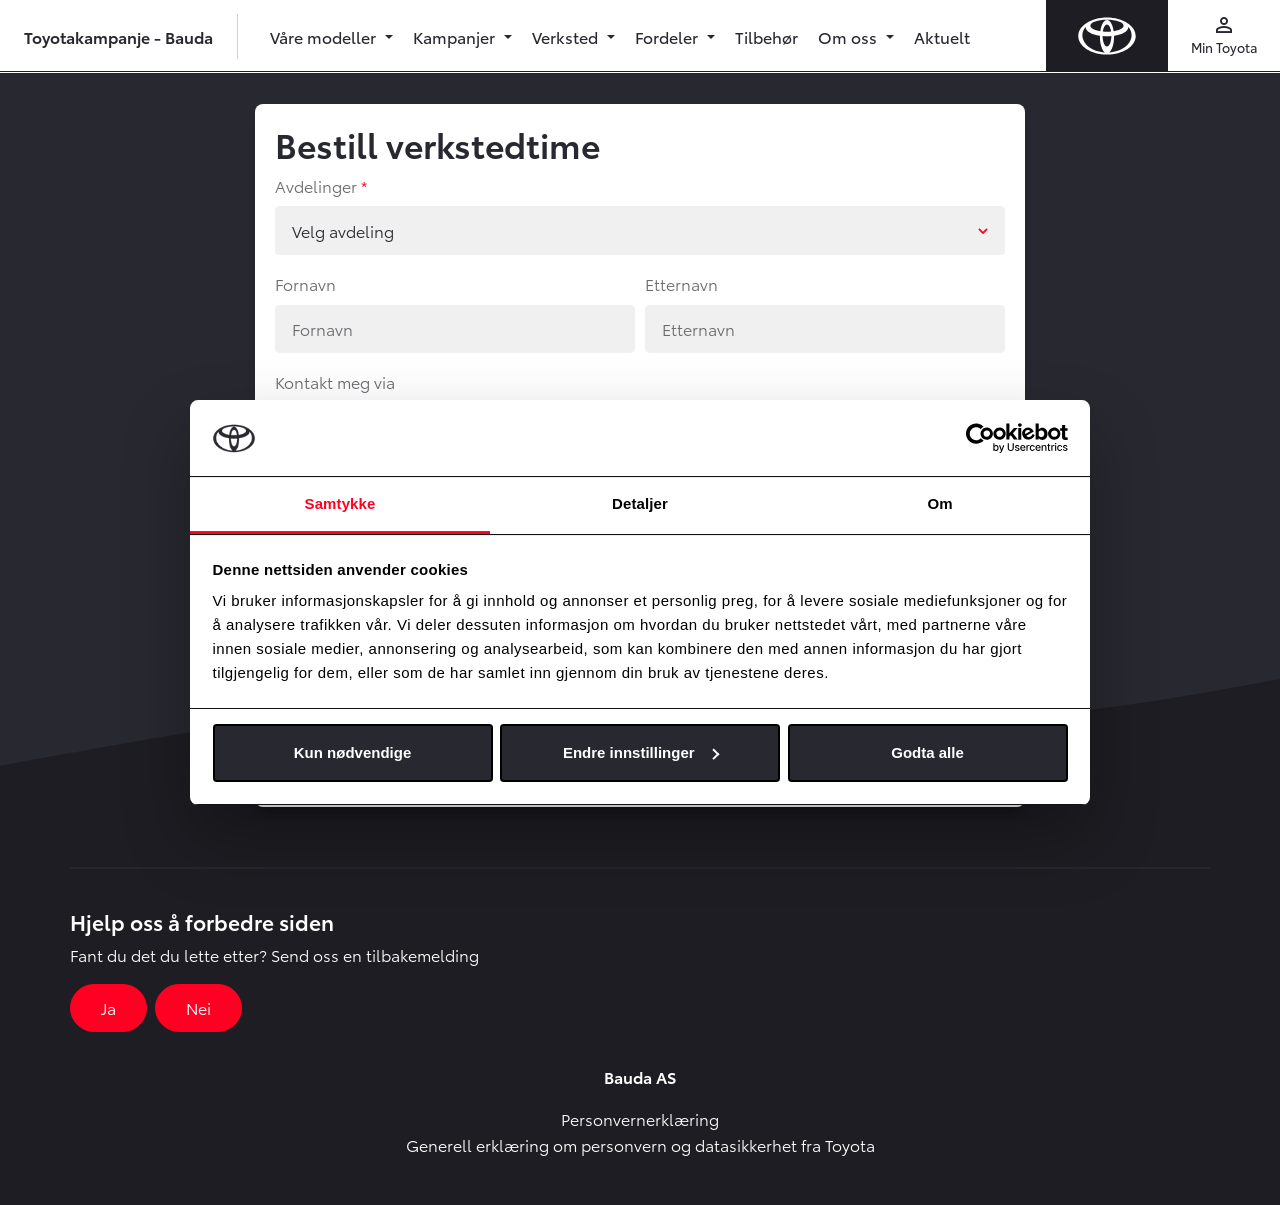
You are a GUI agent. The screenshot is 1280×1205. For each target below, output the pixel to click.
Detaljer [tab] (640, 503)
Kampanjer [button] (456, 36)
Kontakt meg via (335, 381)
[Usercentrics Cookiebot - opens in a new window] (980, 438)
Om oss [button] (849, 36)
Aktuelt (942, 36)
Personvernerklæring (640, 1118)
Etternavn (681, 283)
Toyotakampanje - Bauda (118, 36)
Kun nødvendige (353, 752)
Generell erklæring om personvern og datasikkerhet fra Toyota (640, 1144)
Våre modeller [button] (325, 36)
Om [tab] (939, 503)
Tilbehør (766, 36)
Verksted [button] (567, 36)
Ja (108, 1007)
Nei (198, 1007)
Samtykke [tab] (340, 503)
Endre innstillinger (641, 752)
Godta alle (927, 752)
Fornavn (305, 283)
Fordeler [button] (668, 36)
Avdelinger (316, 185)
